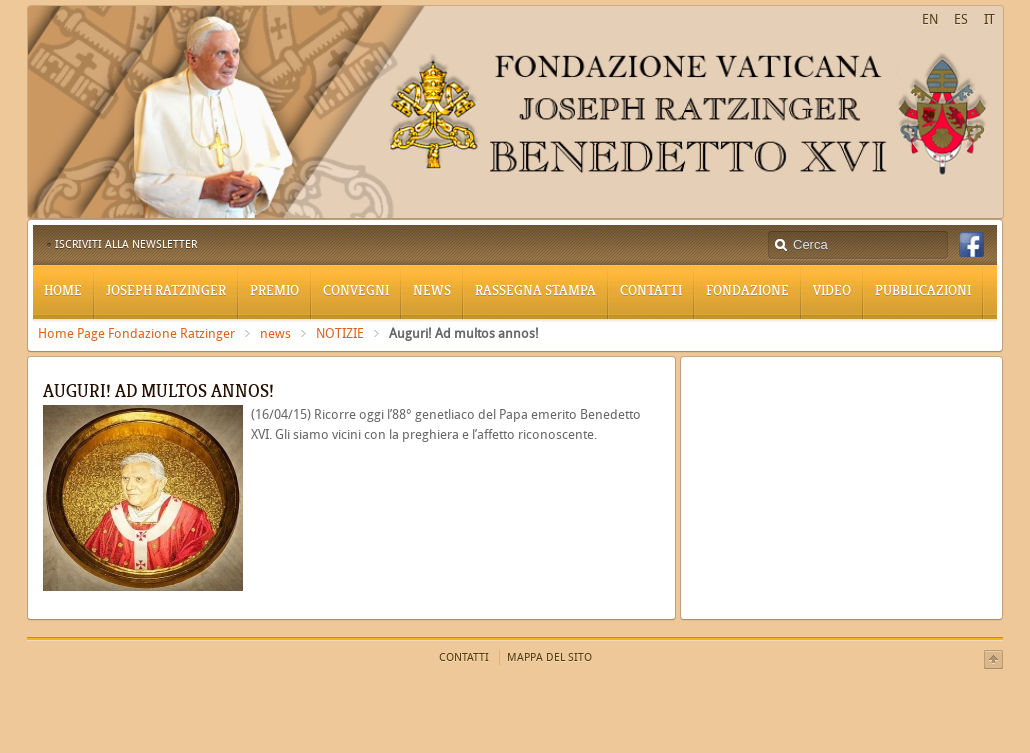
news (275, 333)
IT (989, 19)
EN (930, 19)
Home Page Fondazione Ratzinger (136, 333)
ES (961, 19)
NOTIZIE (340, 333)
